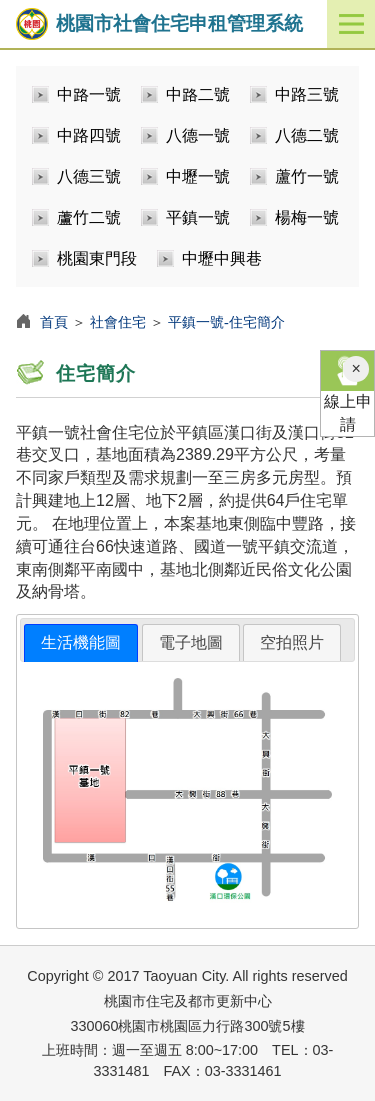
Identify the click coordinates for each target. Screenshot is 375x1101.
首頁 (54, 322)
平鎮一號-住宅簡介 (226, 322)
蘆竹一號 (307, 176)
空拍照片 (292, 642)
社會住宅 (118, 322)
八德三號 (89, 176)
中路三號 (307, 94)
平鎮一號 (198, 217)
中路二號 (198, 94)
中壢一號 (198, 176)
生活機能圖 (81, 642)
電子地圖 (191, 642)
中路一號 (89, 94)
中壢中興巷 (222, 258)
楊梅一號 (307, 217)
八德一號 (198, 135)
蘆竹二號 (89, 217)
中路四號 (89, 135)
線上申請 (347, 392)
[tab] (81, 643)
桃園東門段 (97, 258)
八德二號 (307, 135)
